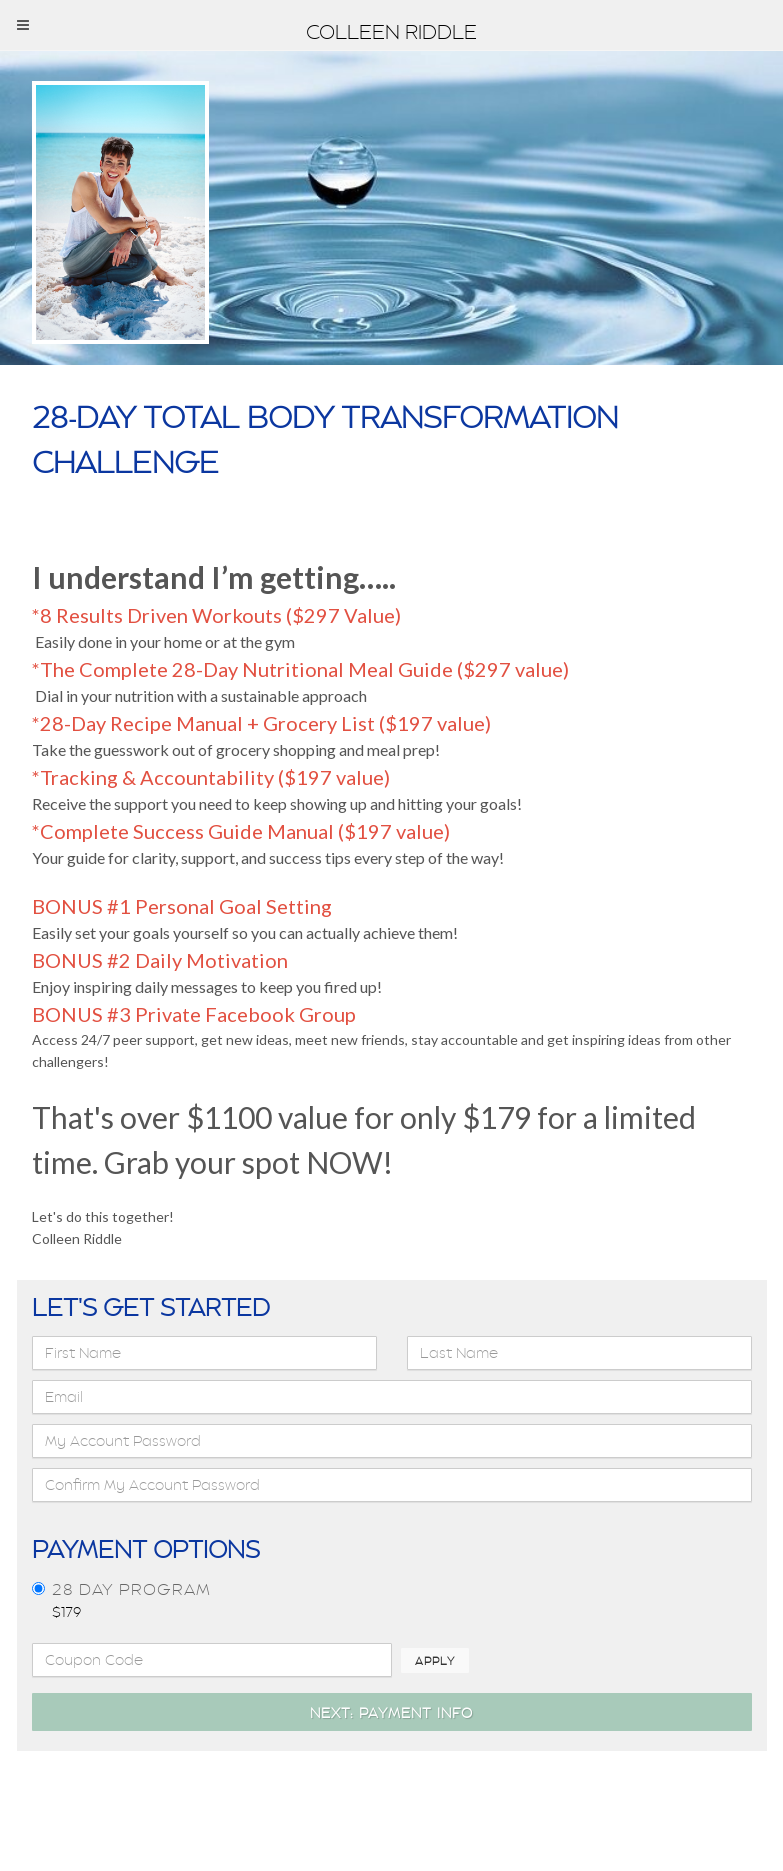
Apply (435, 1661)
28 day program (131, 1589)
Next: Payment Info (391, 1713)
